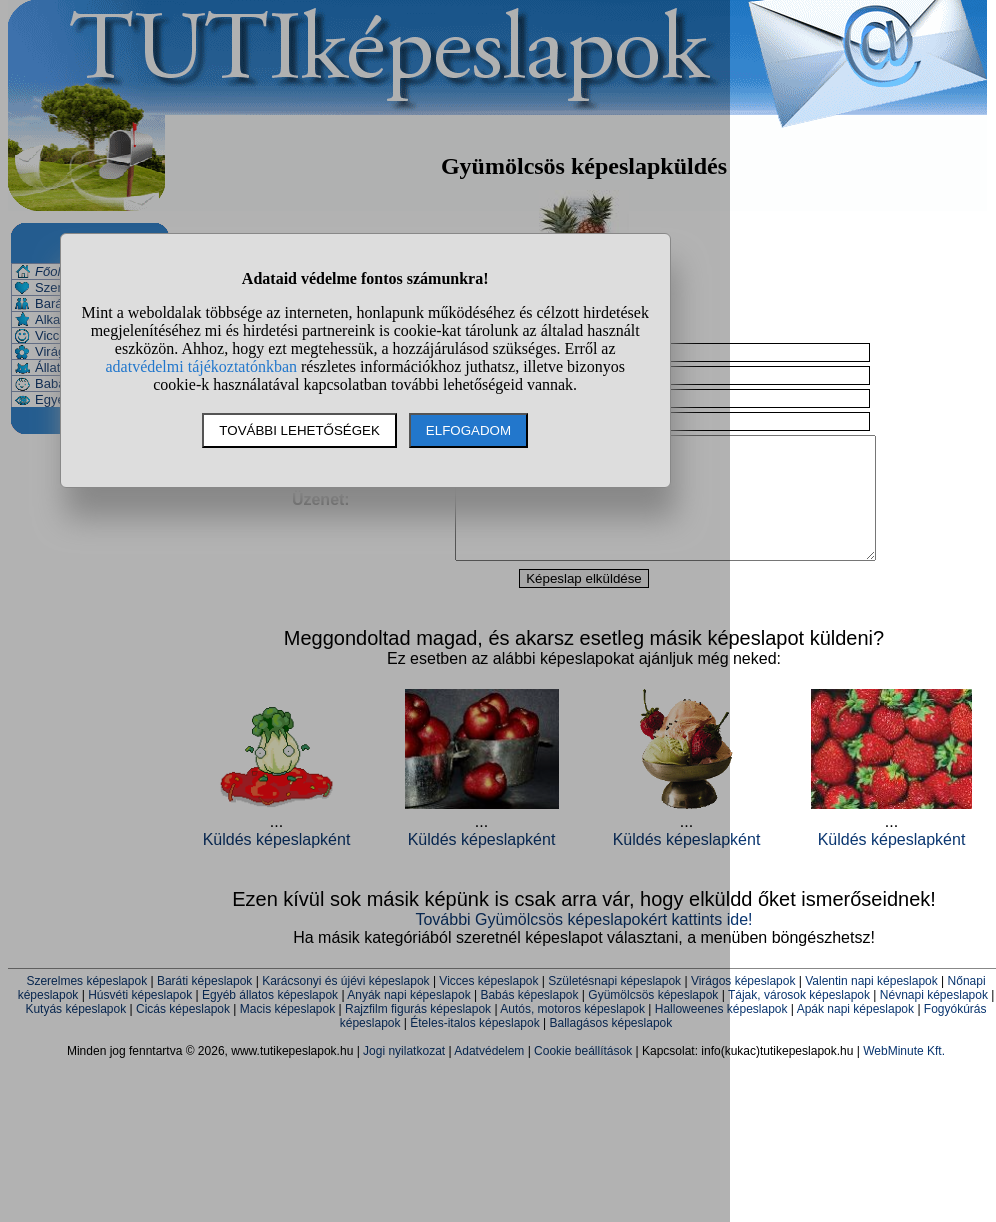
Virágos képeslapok (743, 1005)
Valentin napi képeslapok (871, 1005)
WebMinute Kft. (904, 1075)
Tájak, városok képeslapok (799, 1019)
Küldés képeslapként (892, 863)
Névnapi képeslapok (934, 1019)
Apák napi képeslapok (855, 1033)
